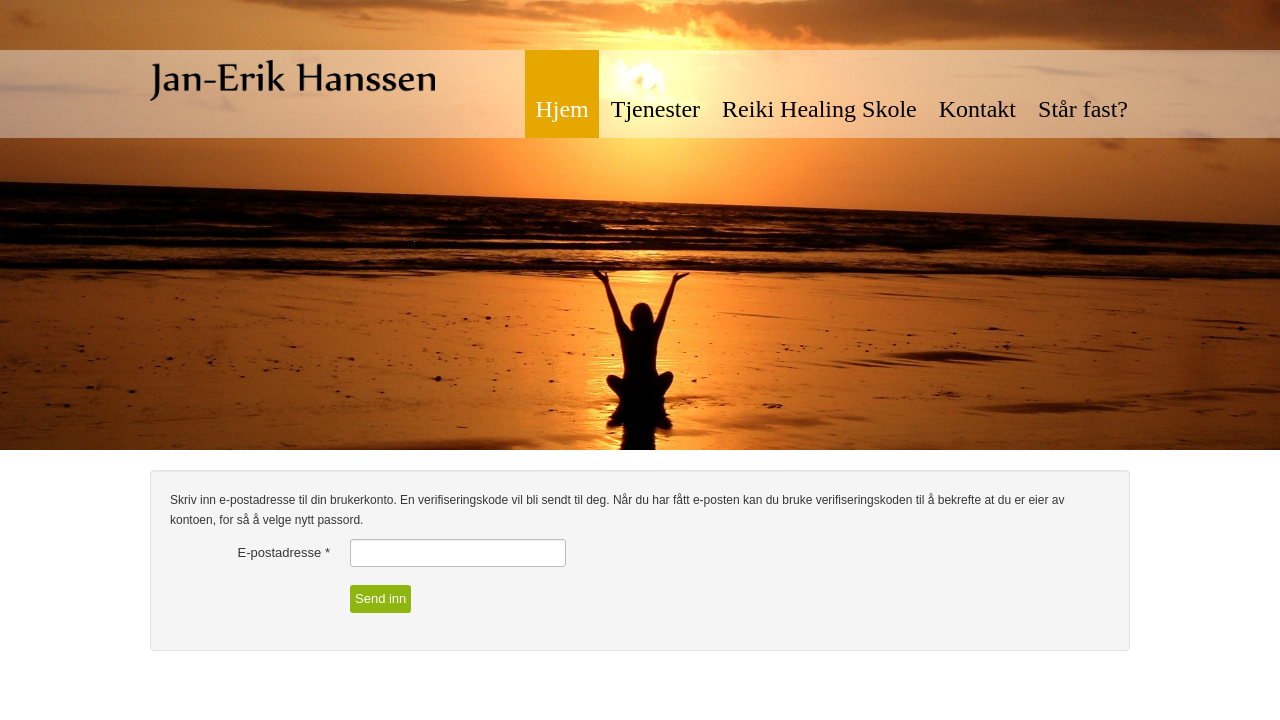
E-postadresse (284, 552)
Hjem (561, 109)
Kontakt (977, 109)
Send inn (380, 598)
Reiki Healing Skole (819, 109)
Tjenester (655, 109)
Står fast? (1083, 109)
